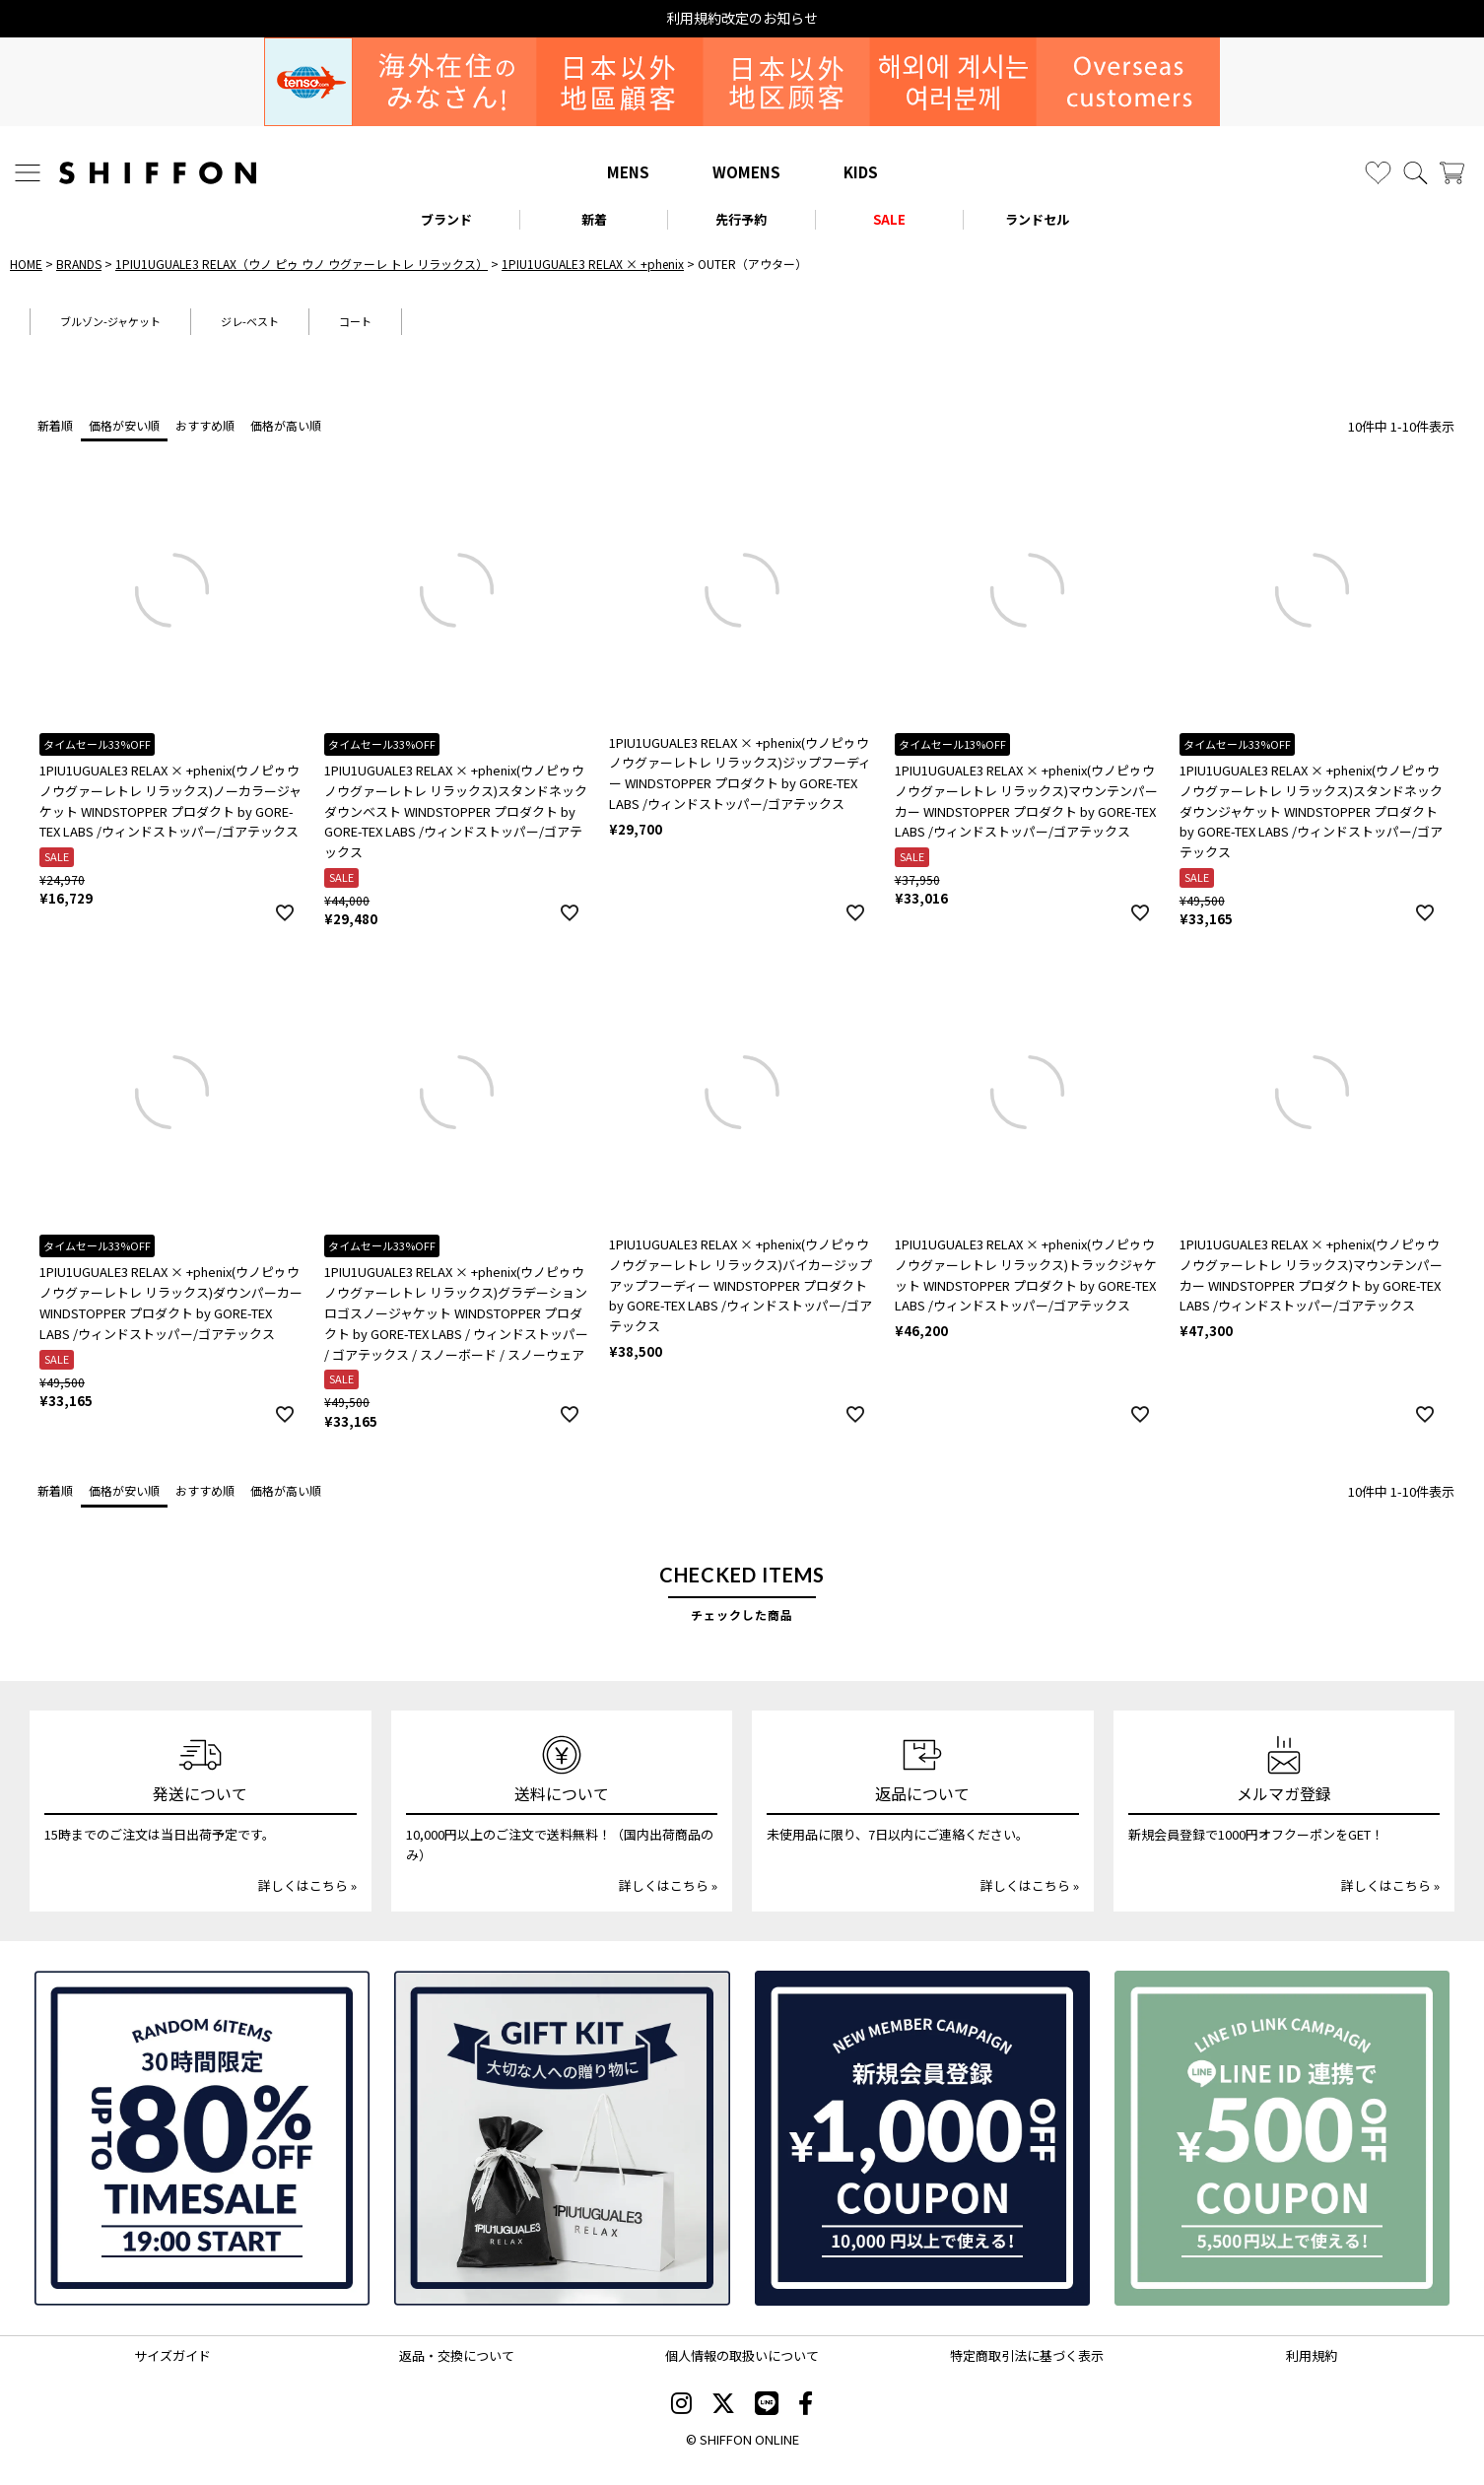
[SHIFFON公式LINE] (766, 2405)
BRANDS (78, 263)
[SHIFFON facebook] (805, 2405)
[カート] (1452, 173)
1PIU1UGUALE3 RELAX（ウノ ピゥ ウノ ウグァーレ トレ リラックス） (301, 263)
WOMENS (746, 172)
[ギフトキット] (561, 2138)
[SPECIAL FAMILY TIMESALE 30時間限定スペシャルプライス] (202, 2138)
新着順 (55, 425)
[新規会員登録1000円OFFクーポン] (922, 2138)
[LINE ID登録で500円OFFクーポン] (1282, 2138)
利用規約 (1311, 2355)
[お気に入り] (1378, 173)
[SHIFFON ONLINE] (157, 173)
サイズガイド (172, 2355)
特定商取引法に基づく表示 (1027, 2355)
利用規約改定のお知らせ (742, 18)
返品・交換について (456, 2355)
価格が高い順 (285, 425)
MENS (628, 172)
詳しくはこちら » (307, 1885)
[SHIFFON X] (723, 2405)
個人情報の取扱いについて (742, 2355)
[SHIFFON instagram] (681, 2405)
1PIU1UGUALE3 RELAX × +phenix (593, 263)
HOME (26, 263)
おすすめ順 (205, 425)
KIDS (860, 172)
